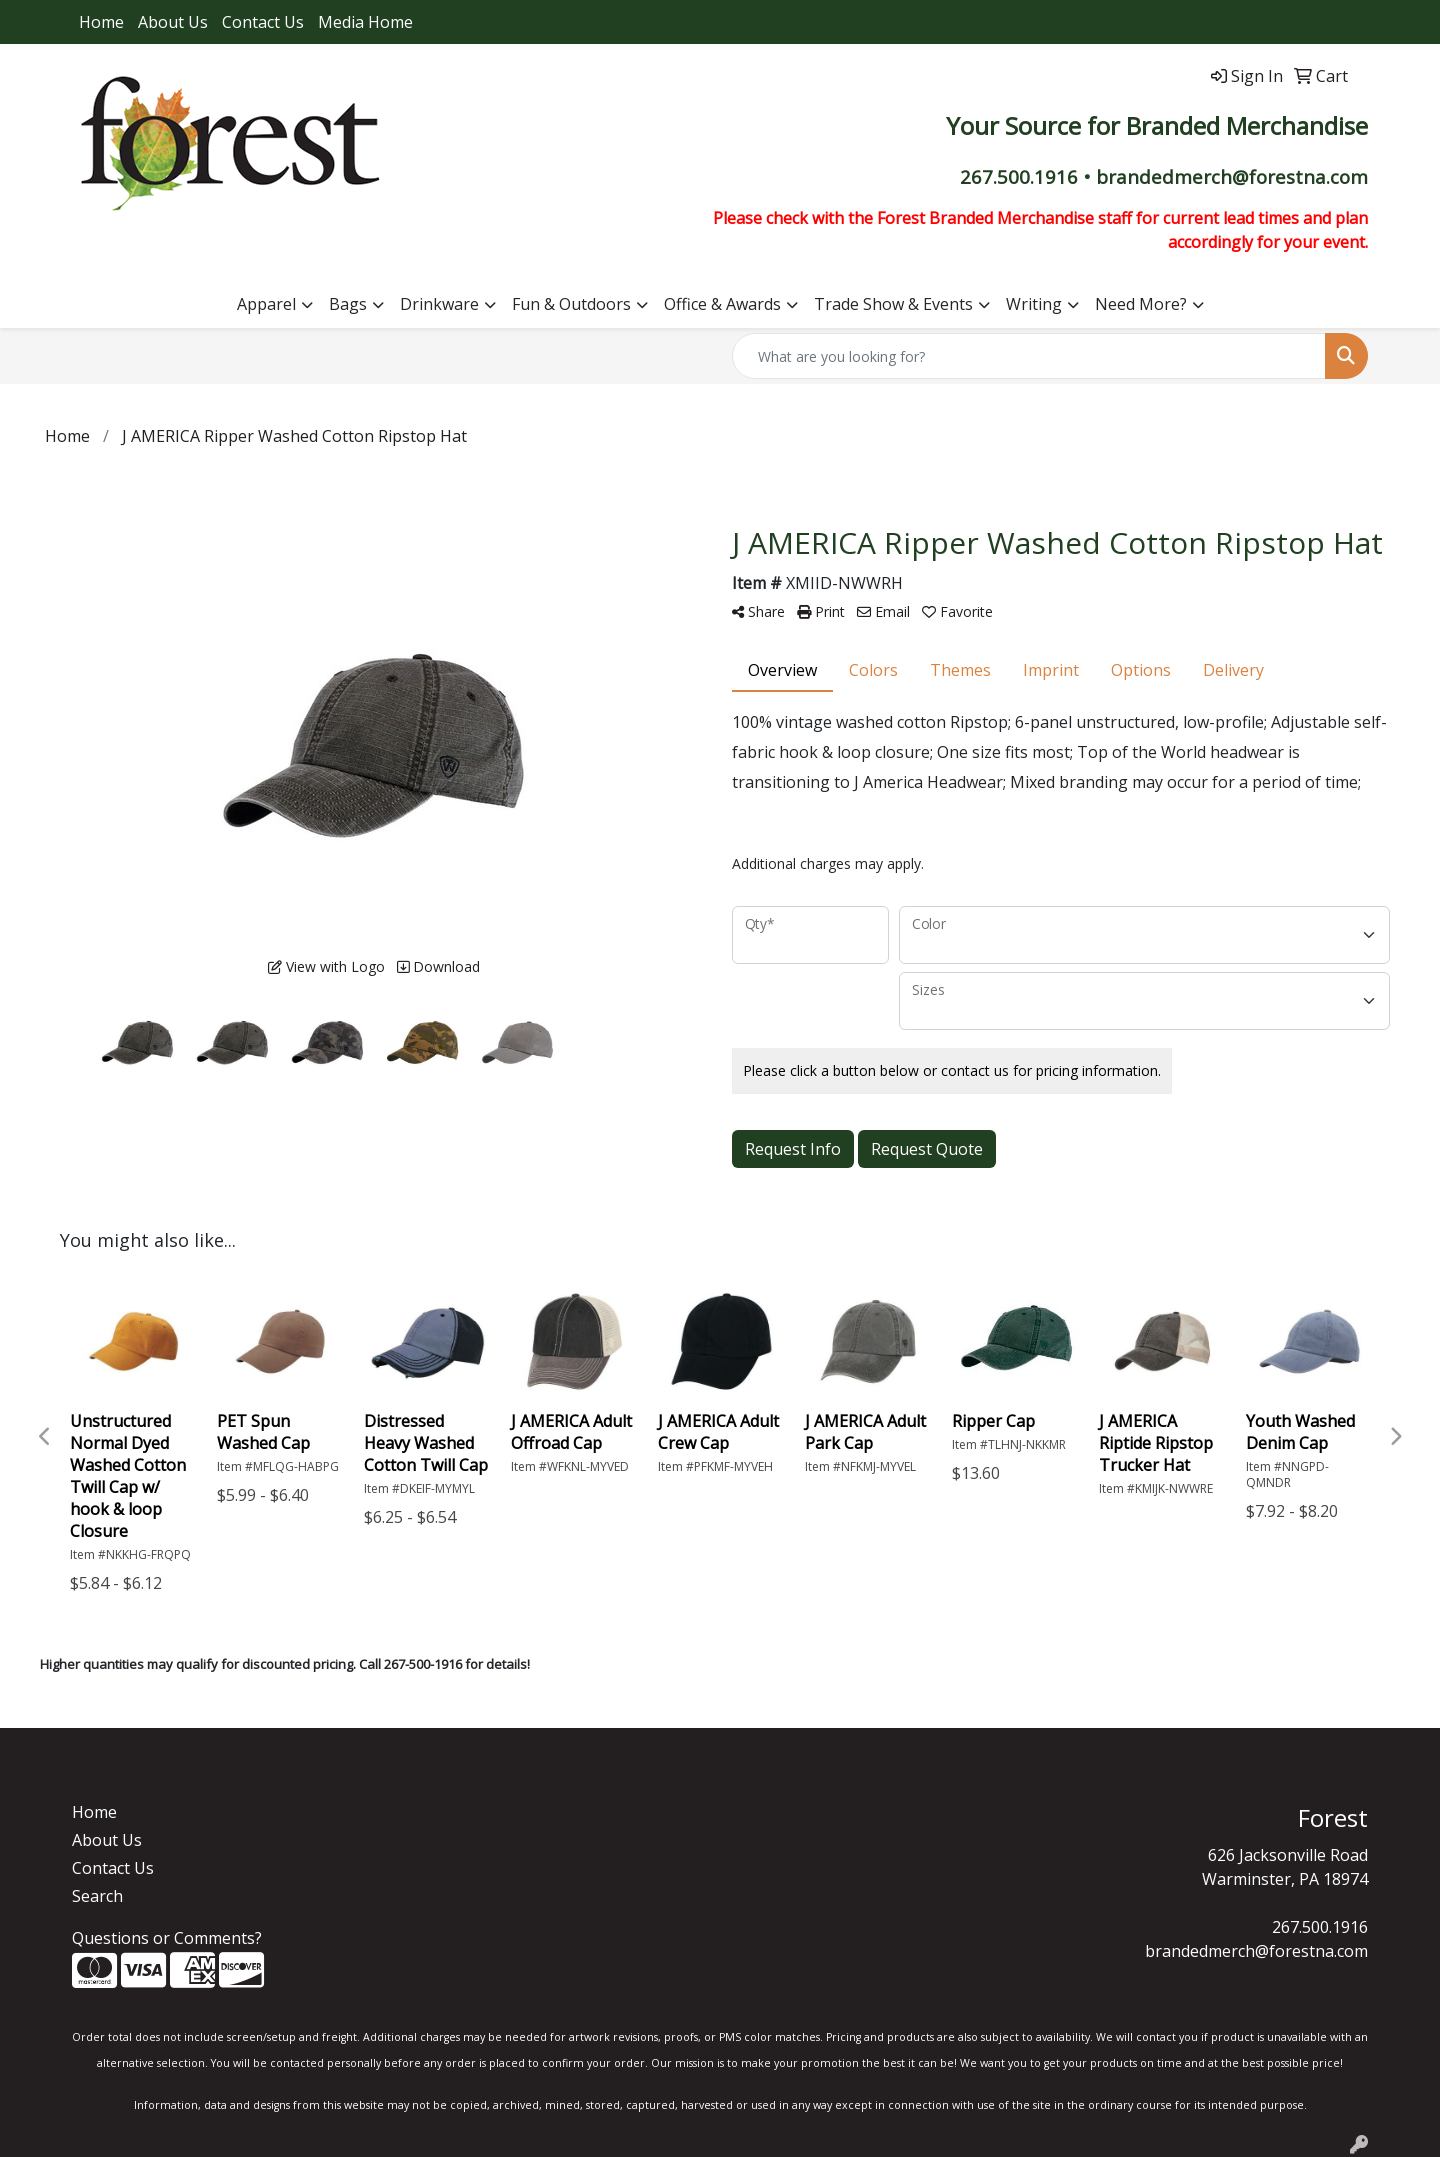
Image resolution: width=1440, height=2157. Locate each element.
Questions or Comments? (167, 1938)
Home (101, 22)
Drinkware (439, 304)
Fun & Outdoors (571, 304)
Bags (348, 304)
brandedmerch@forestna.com (1256, 1951)
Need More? (1141, 304)
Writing (1034, 304)
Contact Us (263, 22)
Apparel (266, 304)
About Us (173, 22)
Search (97, 1896)
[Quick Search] (1029, 356)
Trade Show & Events (893, 304)
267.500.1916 (1320, 1927)
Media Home (365, 22)
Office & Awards (722, 304)
